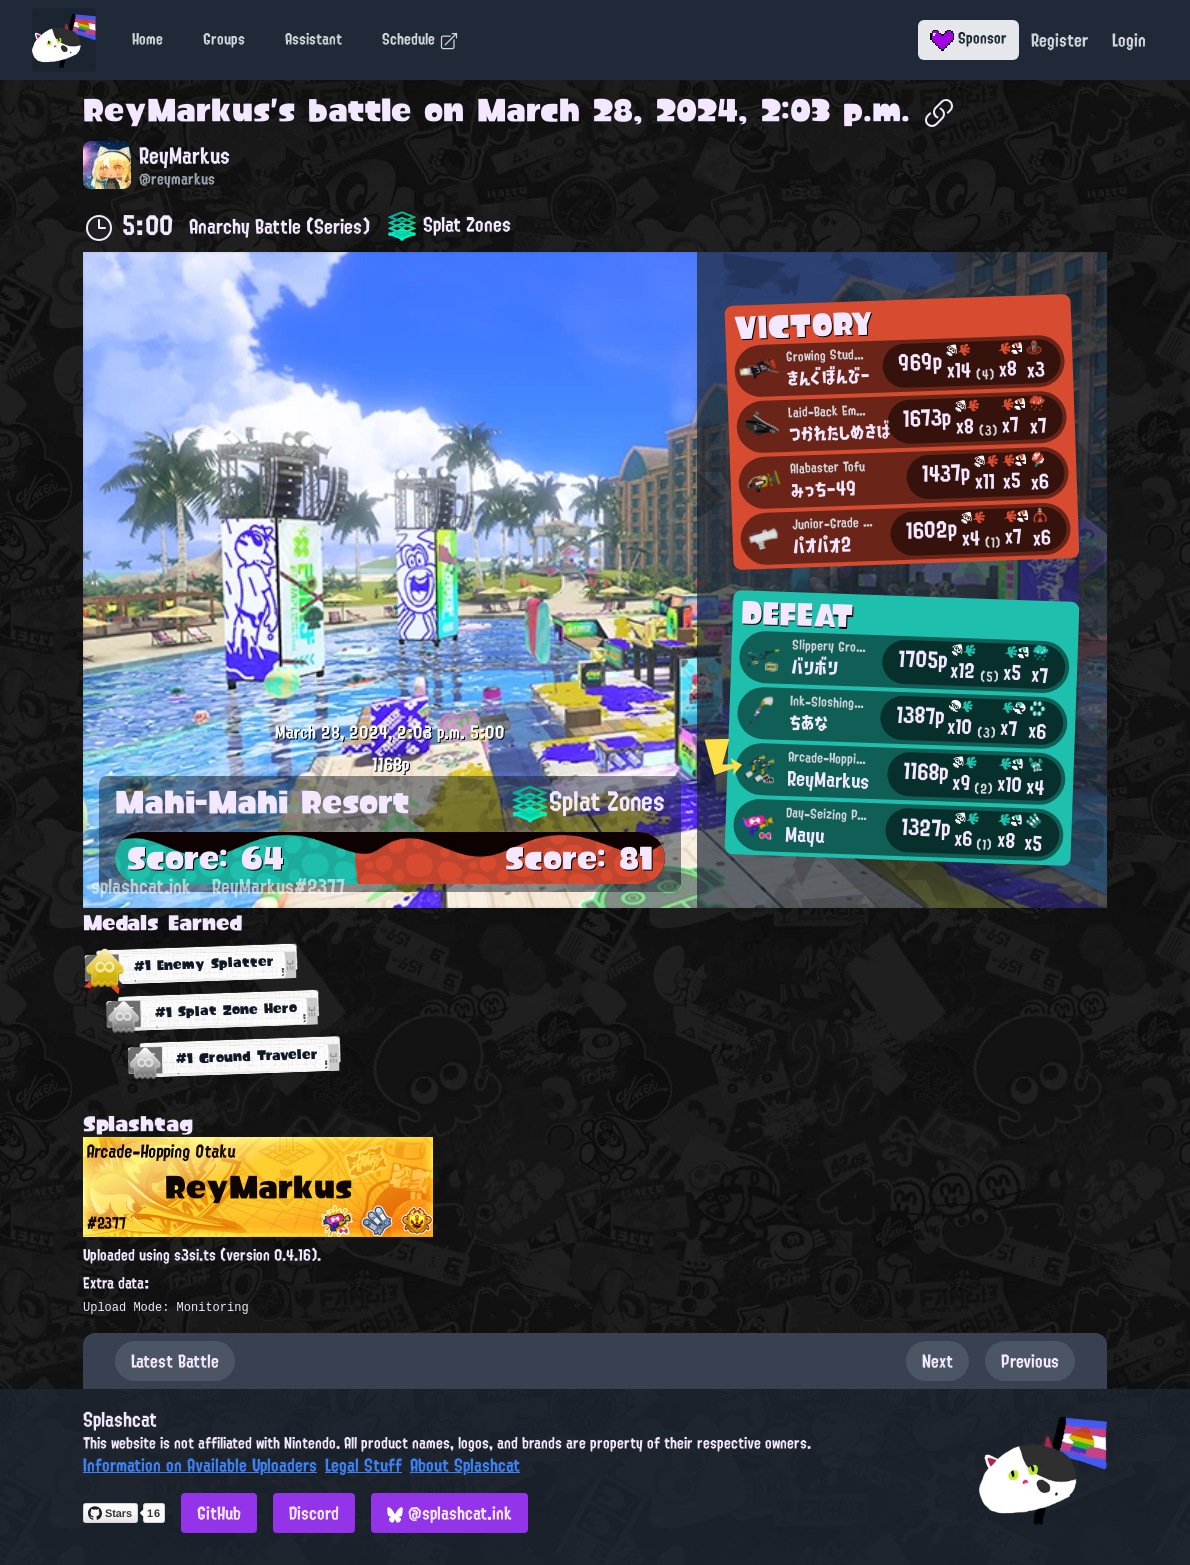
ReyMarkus (176, 110)
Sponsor (968, 38)
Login (1129, 40)
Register (1059, 40)
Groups (224, 39)
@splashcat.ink (449, 1513)
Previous (1030, 1361)
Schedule (420, 39)
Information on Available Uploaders (200, 1465)
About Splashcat (465, 1465)
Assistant (313, 39)
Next (937, 1361)
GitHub (219, 1513)
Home (147, 39)
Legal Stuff (363, 1465)
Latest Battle (175, 1361)
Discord (314, 1513)
